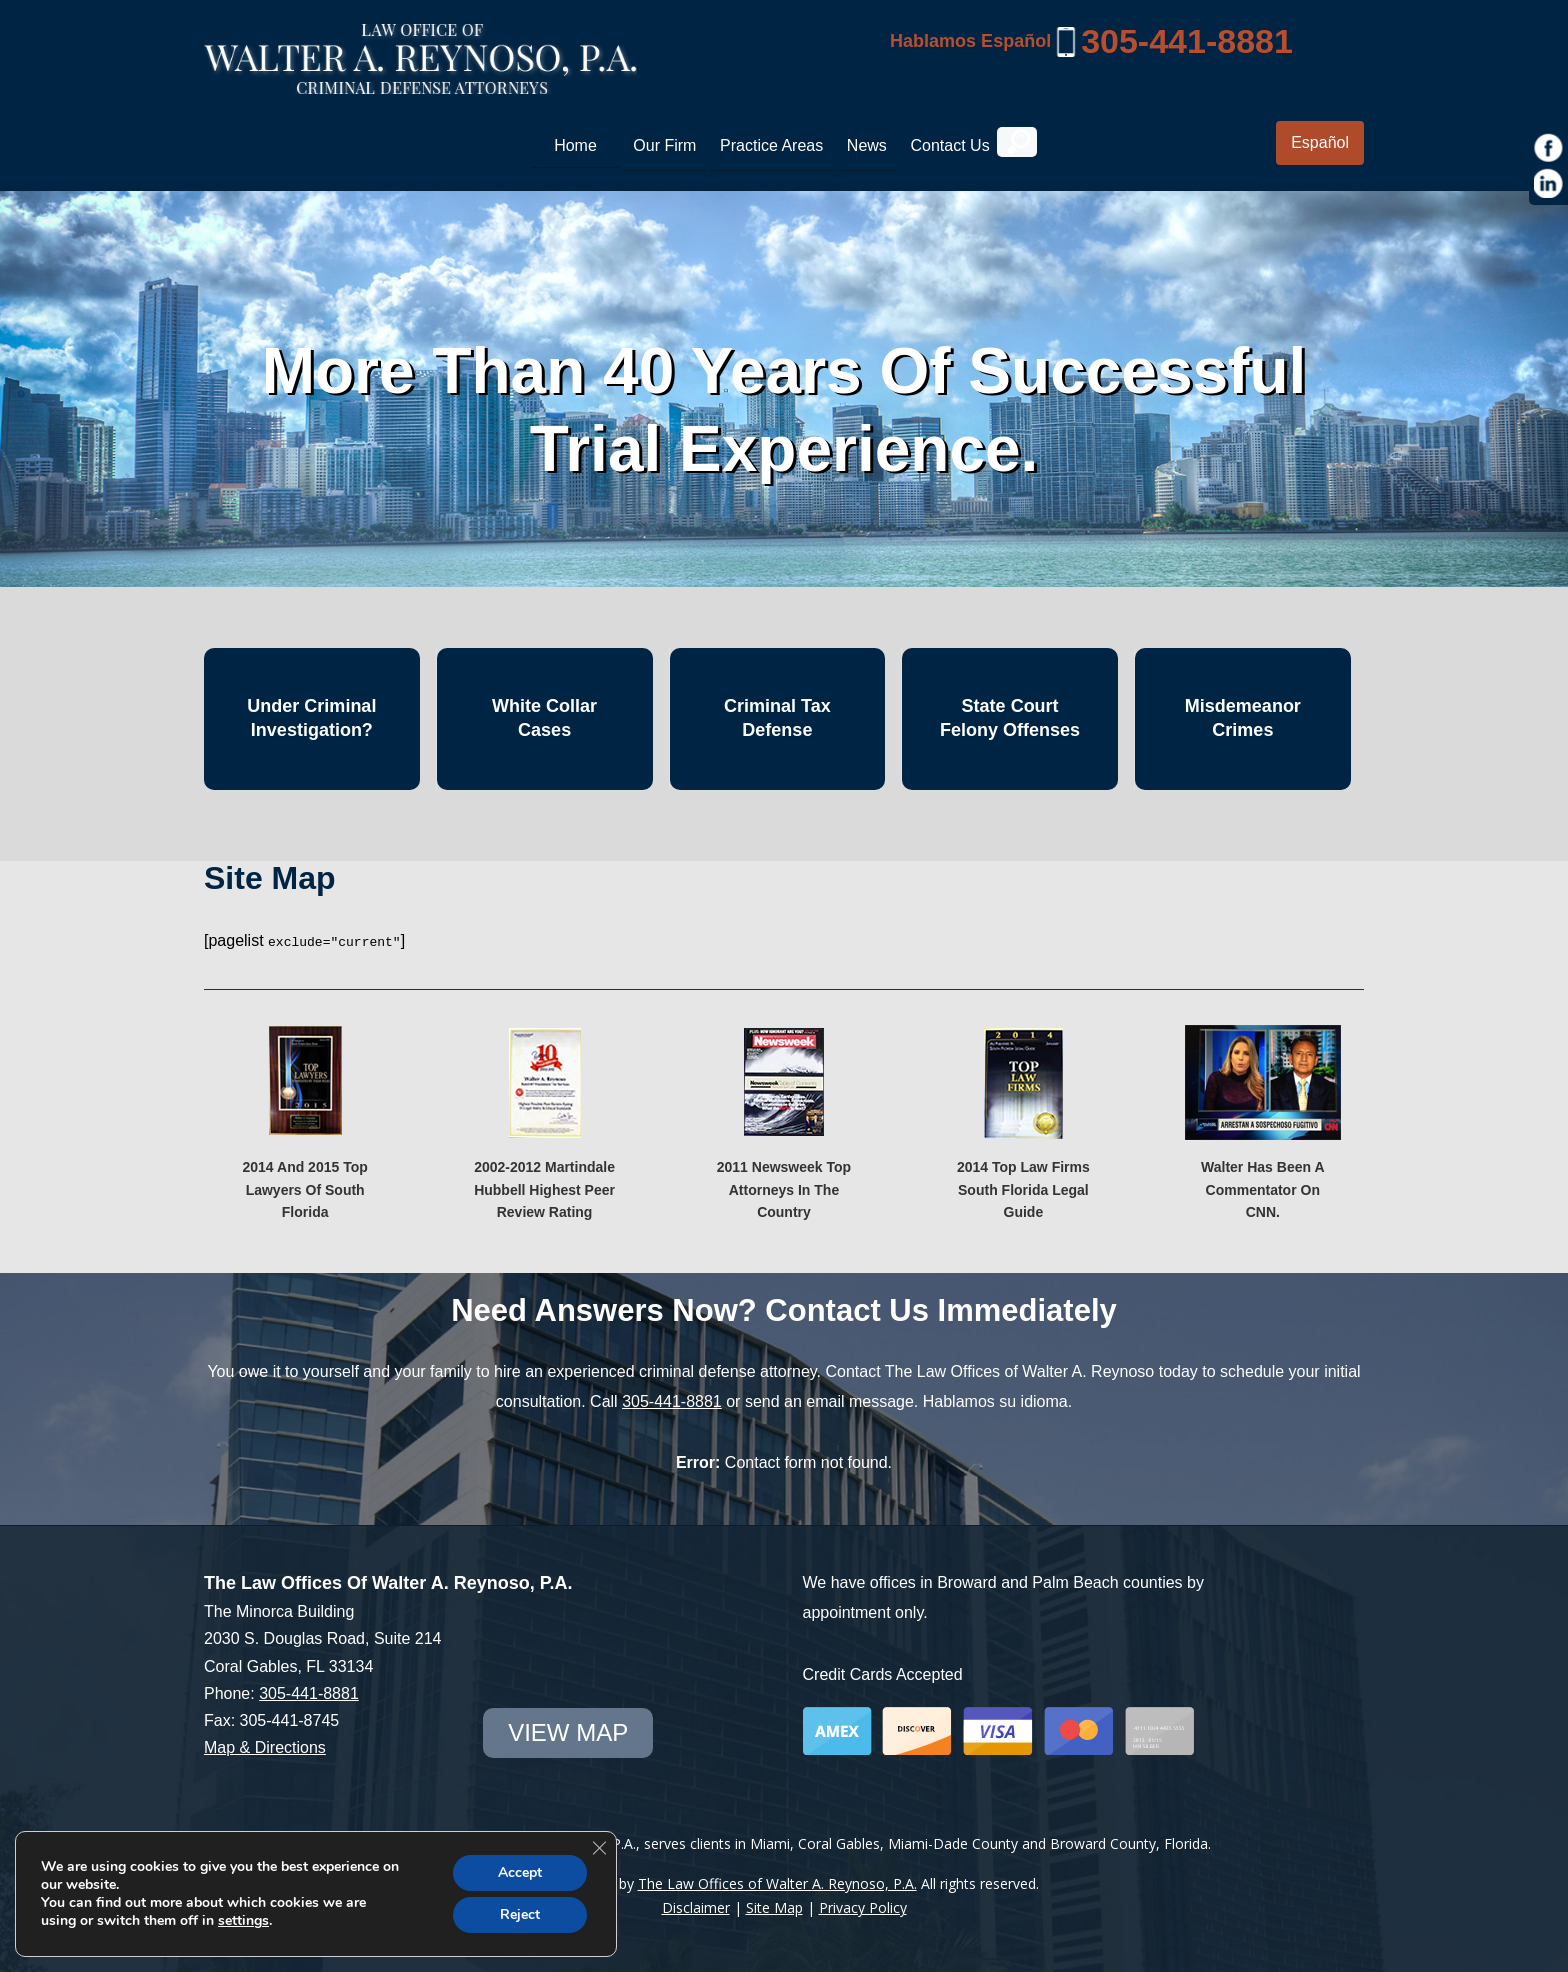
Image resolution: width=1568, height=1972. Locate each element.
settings (243, 1921)
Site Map (774, 1906)
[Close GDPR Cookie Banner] (599, 1848)
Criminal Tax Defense (777, 717)
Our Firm (664, 145)
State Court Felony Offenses (1010, 717)
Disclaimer (696, 1906)
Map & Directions (265, 1746)
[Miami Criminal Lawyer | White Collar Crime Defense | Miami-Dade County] (420, 83)
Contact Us (949, 145)
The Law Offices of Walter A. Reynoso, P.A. (777, 1882)
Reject (520, 1914)
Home (575, 145)
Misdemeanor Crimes (1243, 717)
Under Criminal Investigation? (311, 717)
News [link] (867, 145)
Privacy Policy (863, 1906)
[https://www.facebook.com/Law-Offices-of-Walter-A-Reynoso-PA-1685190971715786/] (1549, 148)
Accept (520, 1872)
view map (568, 1731)
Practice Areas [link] (771, 145)
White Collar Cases (544, 717)
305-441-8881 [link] (1187, 41)
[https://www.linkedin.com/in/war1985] (1549, 184)
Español (1320, 142)
